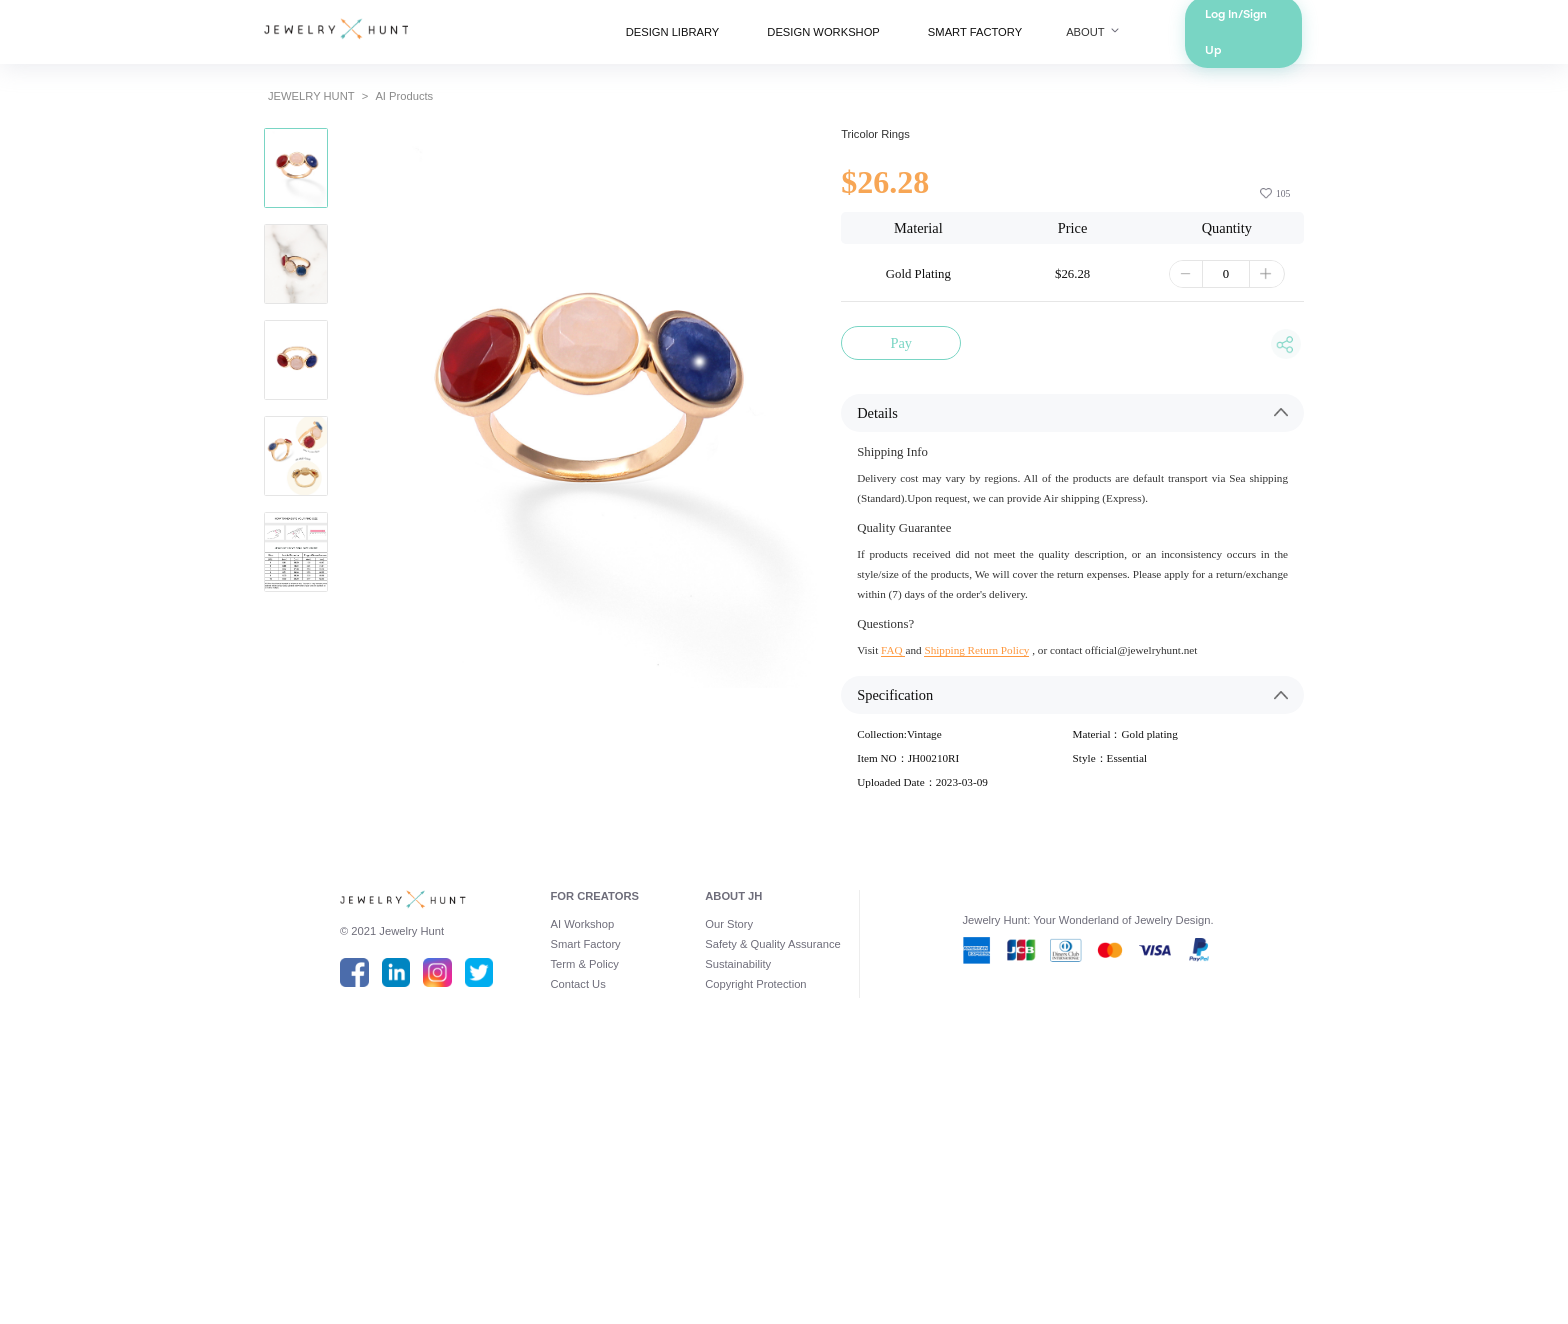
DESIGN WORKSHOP (832, 40)
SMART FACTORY (1022, 40)
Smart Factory (536, 1184)
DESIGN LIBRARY (643, 40)
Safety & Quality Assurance (771, 1184)
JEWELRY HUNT (193, 120)
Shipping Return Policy (1025, 813)
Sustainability (727, 1210)
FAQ (920, 813)
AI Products (309, 120)
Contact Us (526, 1236)
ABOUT (1171, 40)
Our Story (716, 1158)
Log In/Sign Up (1357, 40)
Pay (930, 429)
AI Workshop (532, 1158)
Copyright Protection (749, 1236)
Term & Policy (535, 1210)
